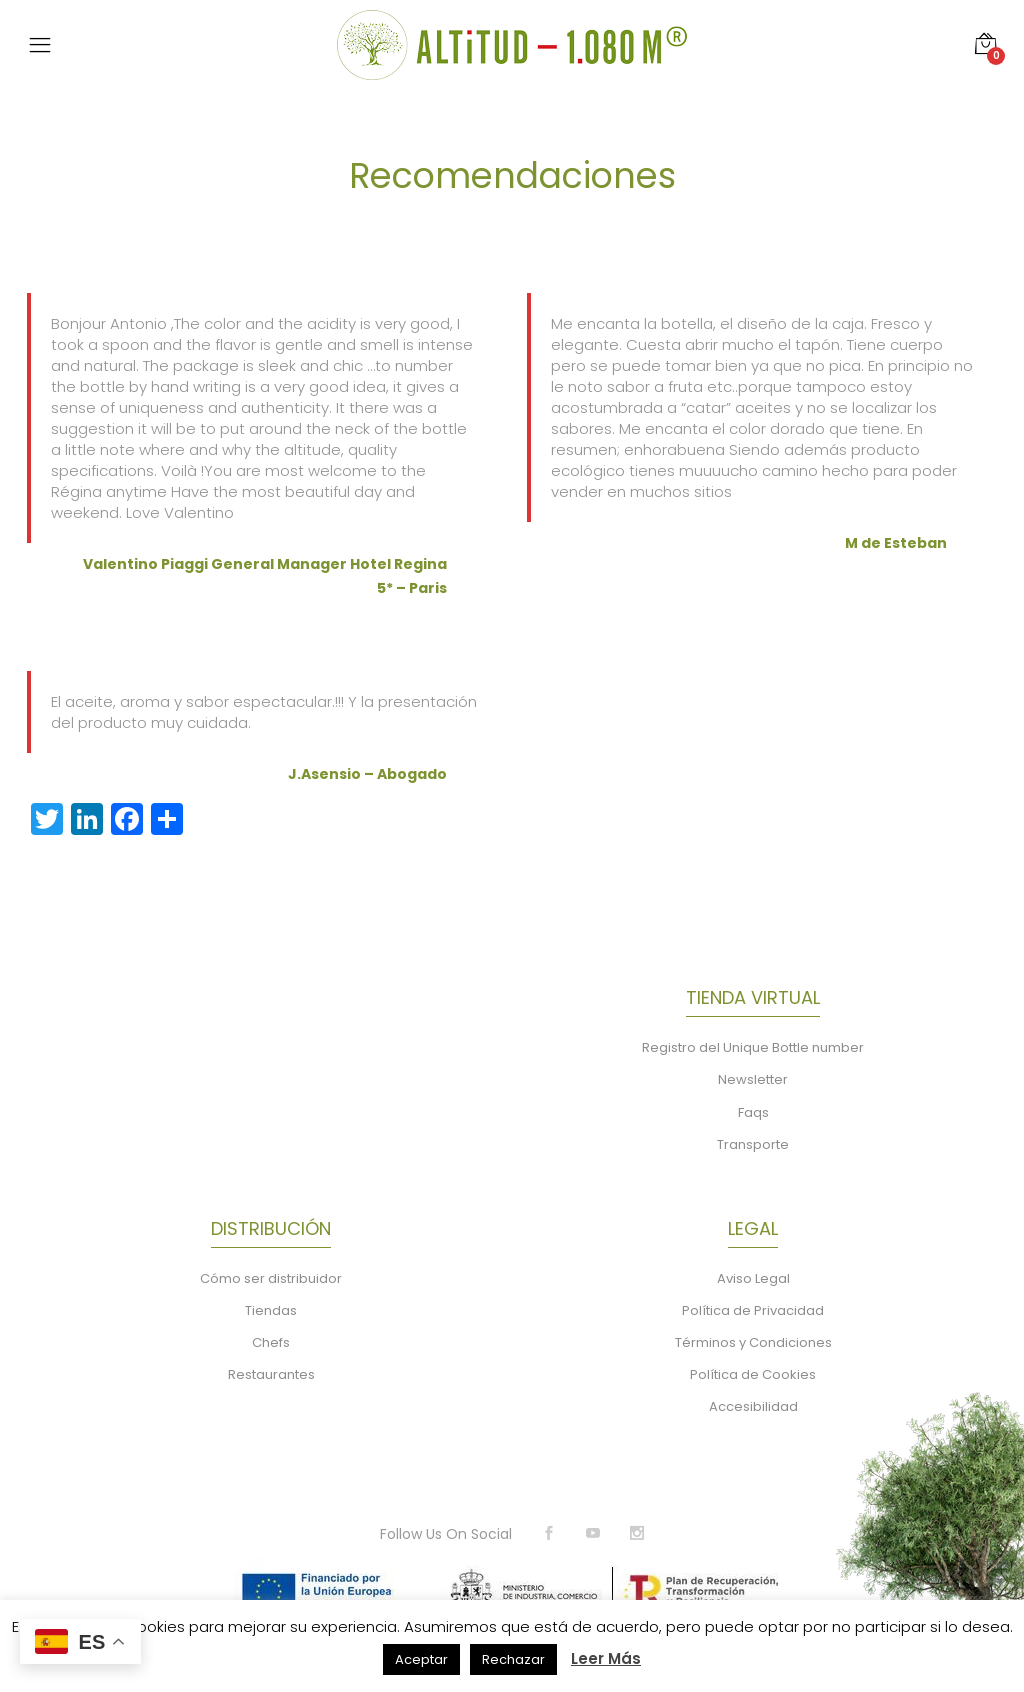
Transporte (753, 1144)
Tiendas (271, 1310)
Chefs (271, 1342)
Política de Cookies (753, 1374)
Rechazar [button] (513, 1659)
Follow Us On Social (446, 1534)
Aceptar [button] (421, 1659)
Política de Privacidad (753, 1310)
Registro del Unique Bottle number (753, 1047)
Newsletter (753, 1079)
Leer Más (606, 1658)
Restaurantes (271, 1374)
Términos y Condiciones (753, 1342)
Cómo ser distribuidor (271, 1278)
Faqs (753, 1112)
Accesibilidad (753, 1406)
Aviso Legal (753, 1278)
